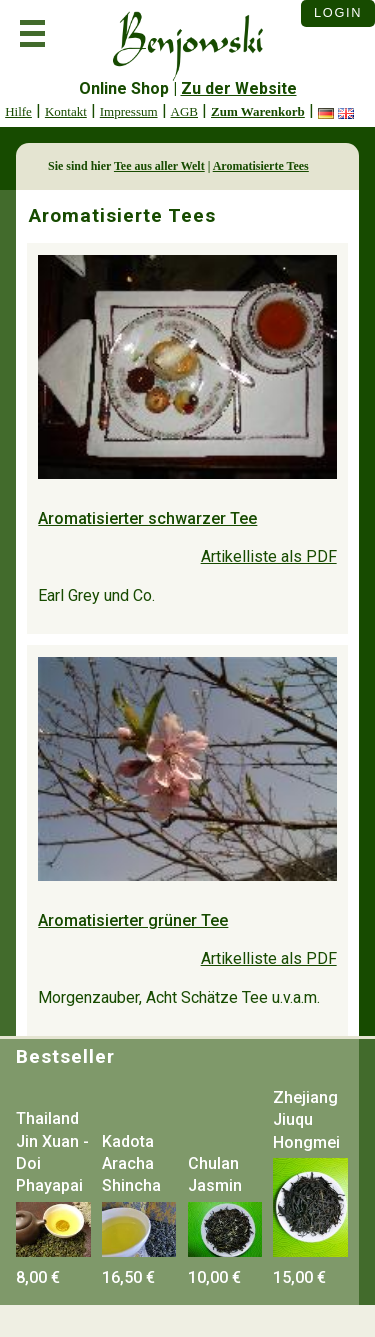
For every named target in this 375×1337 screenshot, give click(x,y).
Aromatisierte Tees (261, 166)
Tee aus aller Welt (159, 166)
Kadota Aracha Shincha (131, 1164)
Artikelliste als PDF (269, 556)
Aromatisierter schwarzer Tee (147, 518)
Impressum (129, 111)
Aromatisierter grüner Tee (133, 920)
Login (338, 12)
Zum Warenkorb (258, 111)
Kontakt (66, 111)
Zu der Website (239, 88)
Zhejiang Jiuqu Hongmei (306, 1120)
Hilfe (18, 111)
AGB (184, 111)
